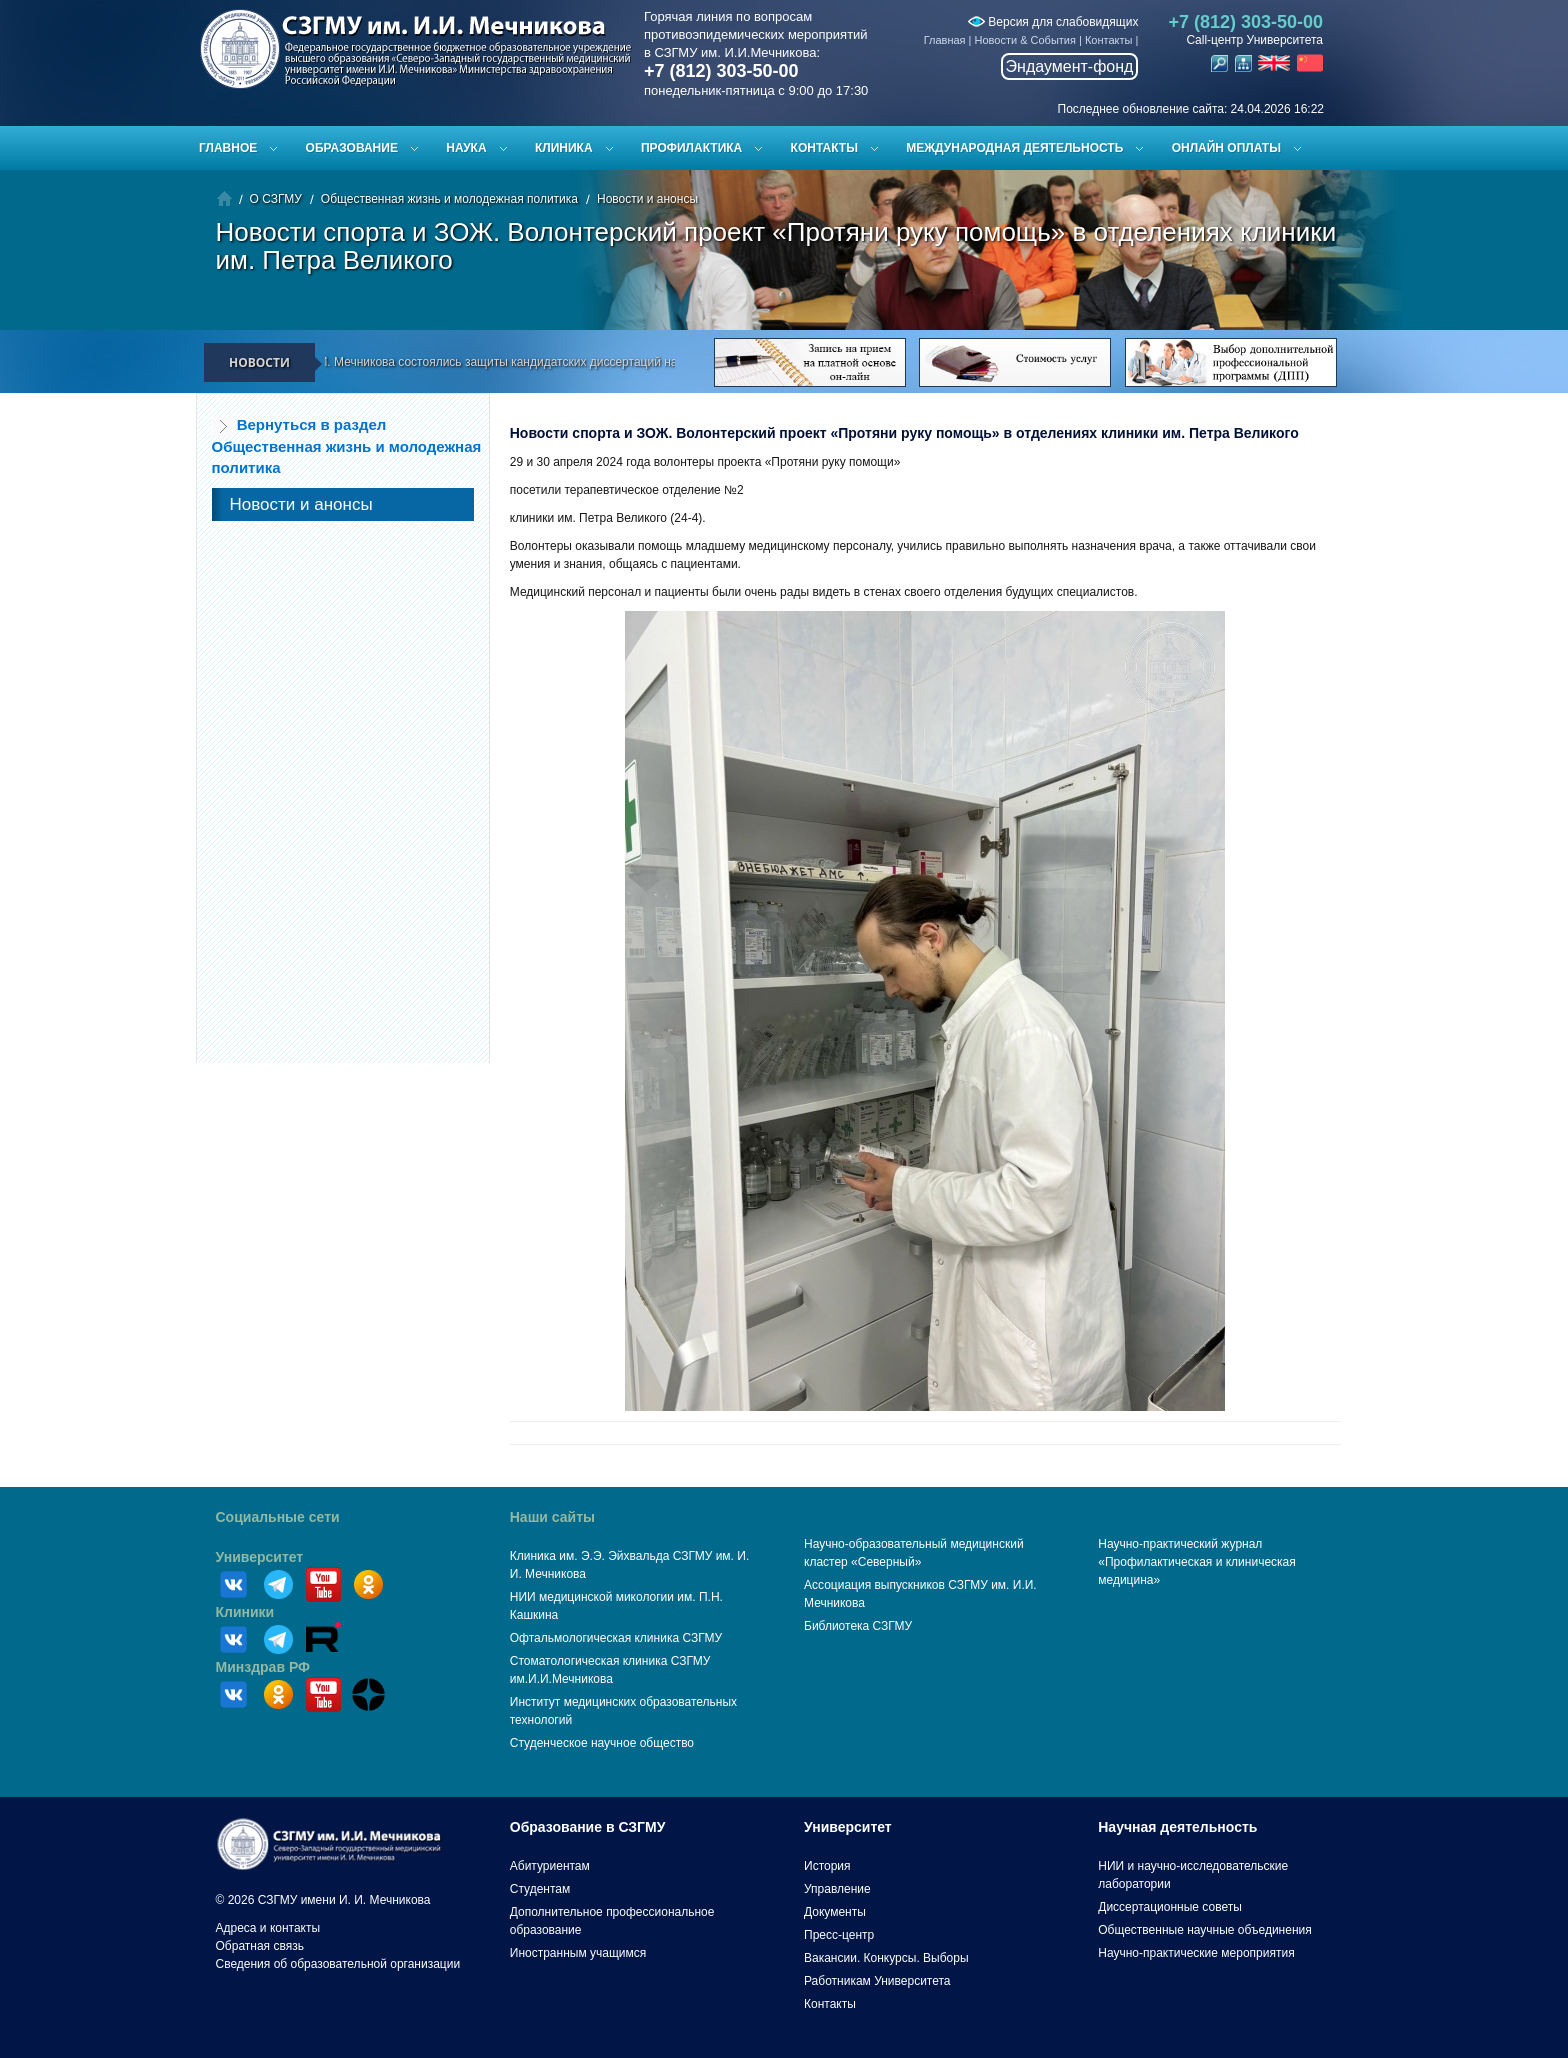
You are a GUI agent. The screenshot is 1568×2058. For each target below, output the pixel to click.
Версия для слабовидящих (1053, 22)
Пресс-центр (839, 1935)
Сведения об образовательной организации (338, 1964)
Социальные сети (278, 1517)
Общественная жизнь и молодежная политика (449, 199)
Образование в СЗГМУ (588, 1827)
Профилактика (691, 148)
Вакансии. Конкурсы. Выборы (886, 1958)
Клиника (564, 148)
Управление (837, 1889)
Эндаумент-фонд (1070, 66)
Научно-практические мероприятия (1196, 1953)
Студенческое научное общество (602, 1743)
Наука (466, 148)
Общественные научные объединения (1205, 1930)
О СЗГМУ (276, 199)
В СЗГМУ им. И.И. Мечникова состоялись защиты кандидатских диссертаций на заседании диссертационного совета (575, 362)
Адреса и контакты (268, 1928)
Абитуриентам (550, 1866)
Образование (352, 148)
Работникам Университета (877, 1981)
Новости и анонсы (647, 199)
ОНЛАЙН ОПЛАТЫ (1226, 148)
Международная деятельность (1014, 148)
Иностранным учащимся (578, 1953)
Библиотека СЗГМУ (858, 1626)
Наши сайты (552, 1517)
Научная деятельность (1177, 1827)
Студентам (540, 1889)
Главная (945, 40)
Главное (228, 148)
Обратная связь (260, 1946)
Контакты (1109, 40)
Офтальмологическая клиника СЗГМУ (616, 1638)
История (827, 1866)
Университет (260, 1557)
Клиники (245, 1612)
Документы (835, 1912)
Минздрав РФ (263, 1667)
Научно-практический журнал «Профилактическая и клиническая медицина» (1197, 1562)
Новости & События (1025, 40)
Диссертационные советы (1170, 1907)
